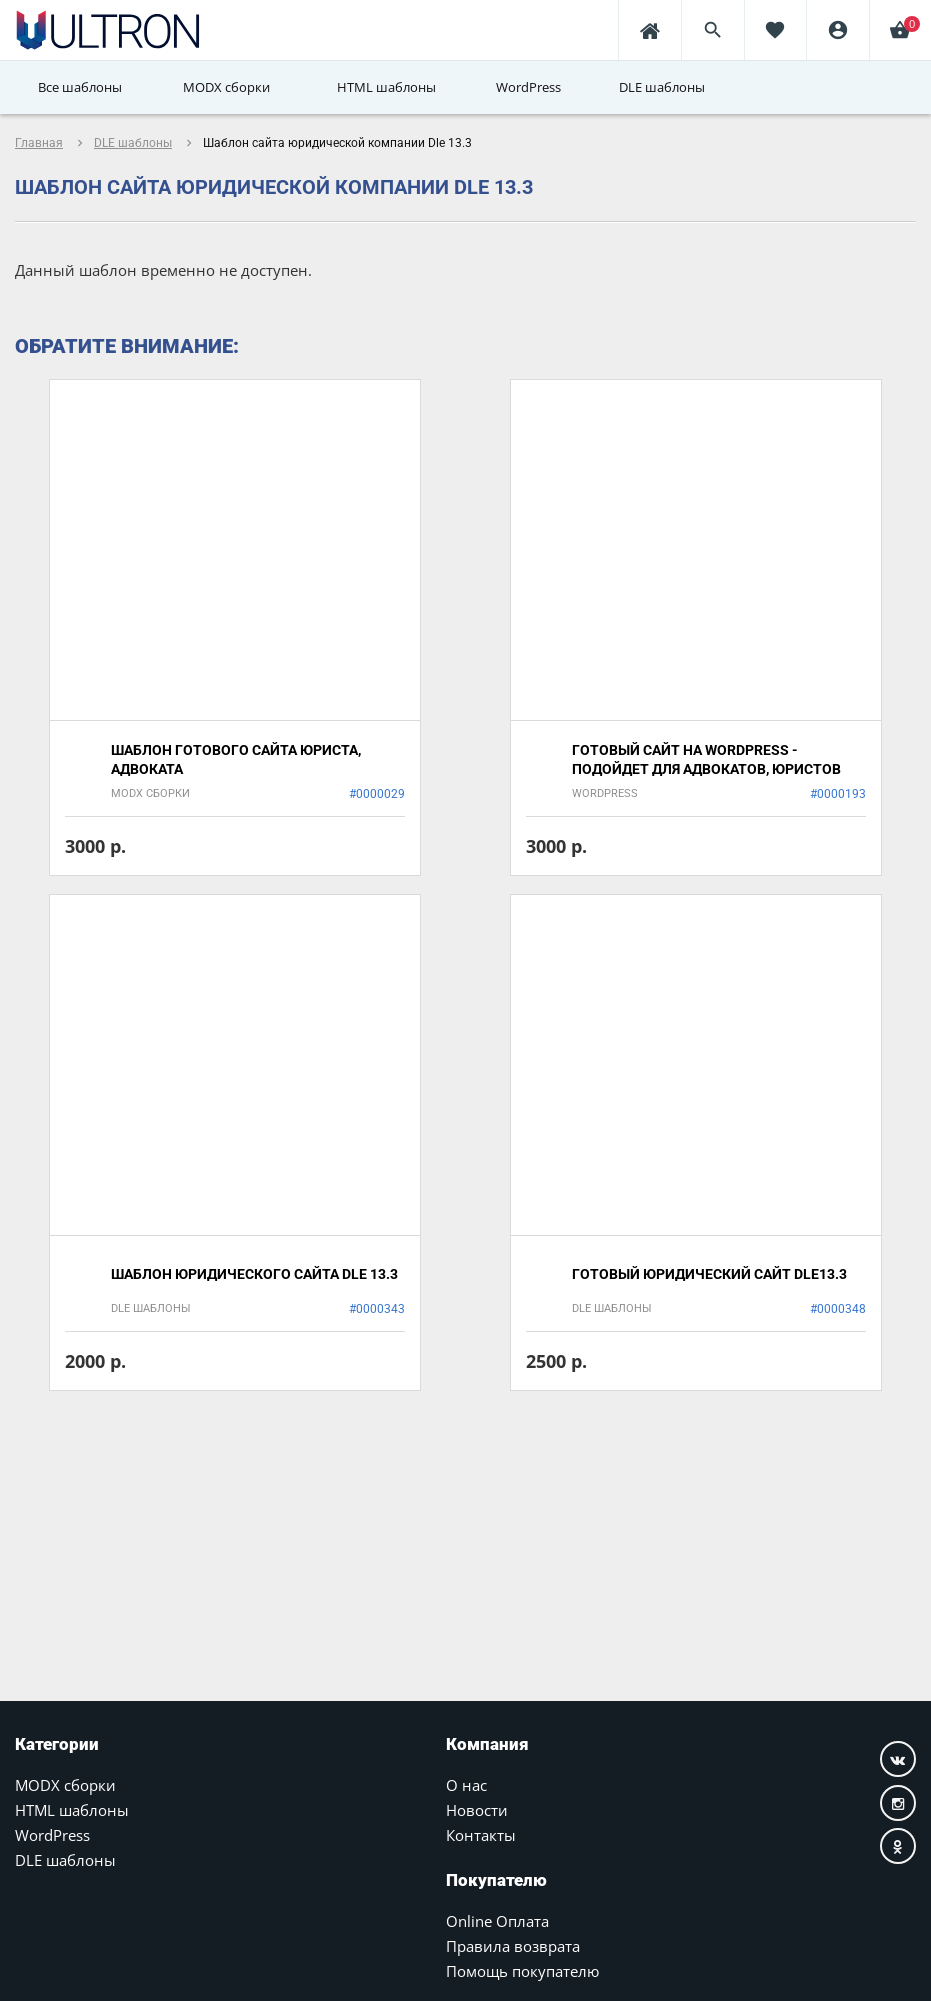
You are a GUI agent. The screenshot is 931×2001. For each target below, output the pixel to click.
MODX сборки (65, 1785)
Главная (39, 143)
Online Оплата (497, 1921)
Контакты (481, 1835)
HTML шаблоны (72, 1810)
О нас (466, 1785)
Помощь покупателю (522, 1971)
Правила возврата (513, 1946)
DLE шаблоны (133, 143)
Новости (477, 1810)
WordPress (52, 1835)
